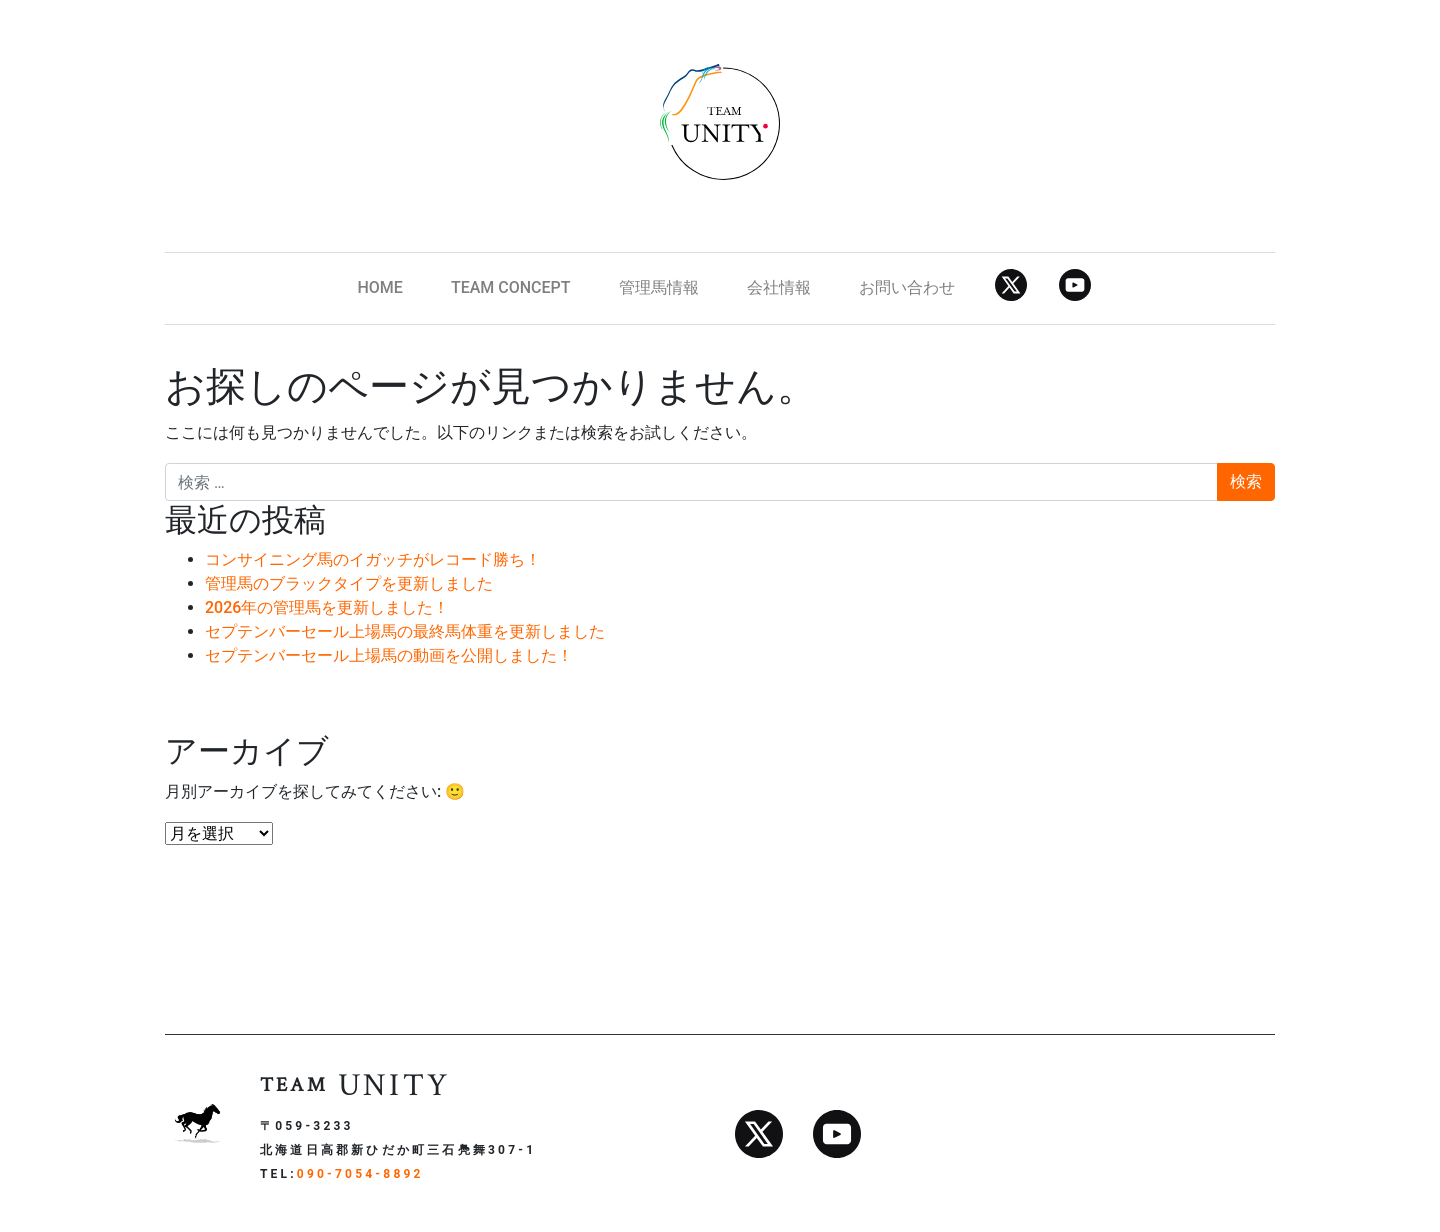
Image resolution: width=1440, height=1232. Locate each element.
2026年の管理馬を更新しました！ (327, 607)
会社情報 (779, 287)
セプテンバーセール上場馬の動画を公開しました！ (389, 655)
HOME (379, 287)
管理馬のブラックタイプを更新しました (349, 583)
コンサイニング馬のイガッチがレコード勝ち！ (373, 559)
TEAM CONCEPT (511, 287)
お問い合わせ (907, 287)
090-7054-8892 (360, 1174)
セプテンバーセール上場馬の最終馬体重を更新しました (405, 631)
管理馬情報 (659, 287)
